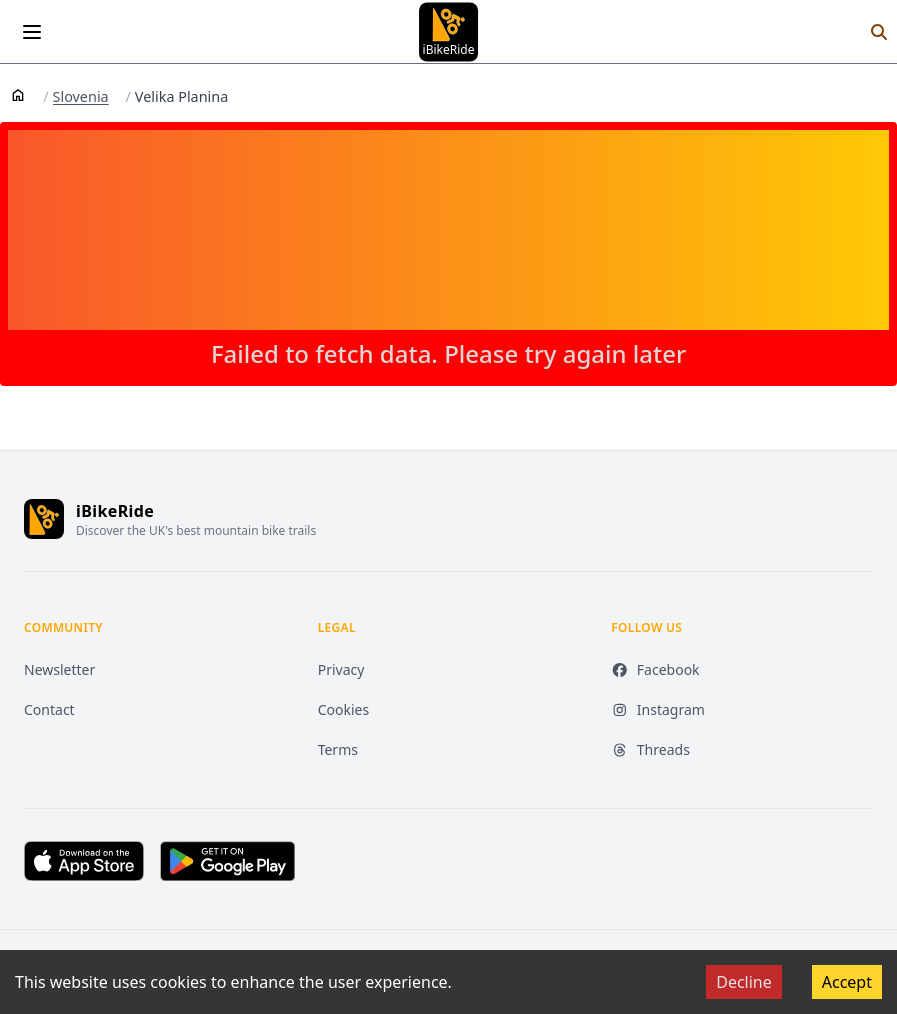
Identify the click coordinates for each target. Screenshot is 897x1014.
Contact (49, 709)
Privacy (341, 669)
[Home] (18, 94)
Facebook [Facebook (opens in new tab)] (655, 669)
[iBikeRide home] (44, 519)
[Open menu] (32, 32)
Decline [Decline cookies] (744, 982)
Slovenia (81, 97)
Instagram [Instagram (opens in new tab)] (658, 709)
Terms (338, 749)
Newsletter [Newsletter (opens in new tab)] (59, 669)
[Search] (879, 32)
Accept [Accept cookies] (847, 982)
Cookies (343, 709)
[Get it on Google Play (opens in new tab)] (227, 861)
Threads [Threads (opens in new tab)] (650, 749)
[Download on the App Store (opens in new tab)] (84, 861)
